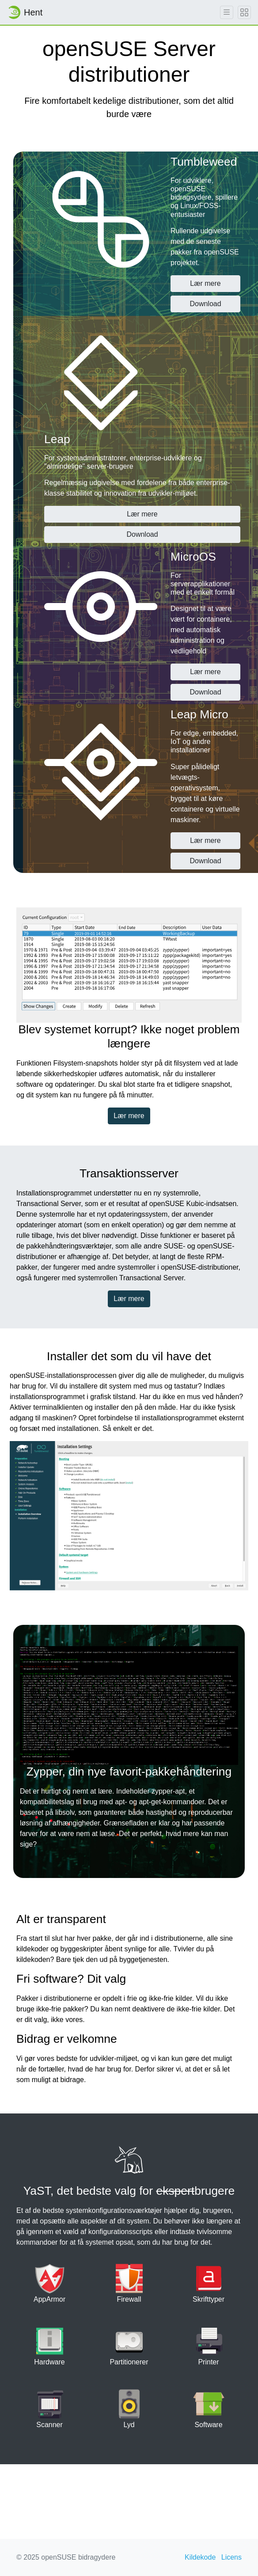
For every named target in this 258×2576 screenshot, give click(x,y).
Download (205, 303)
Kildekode (200, 2557)
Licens (231, 2557)
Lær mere (205, 283)
